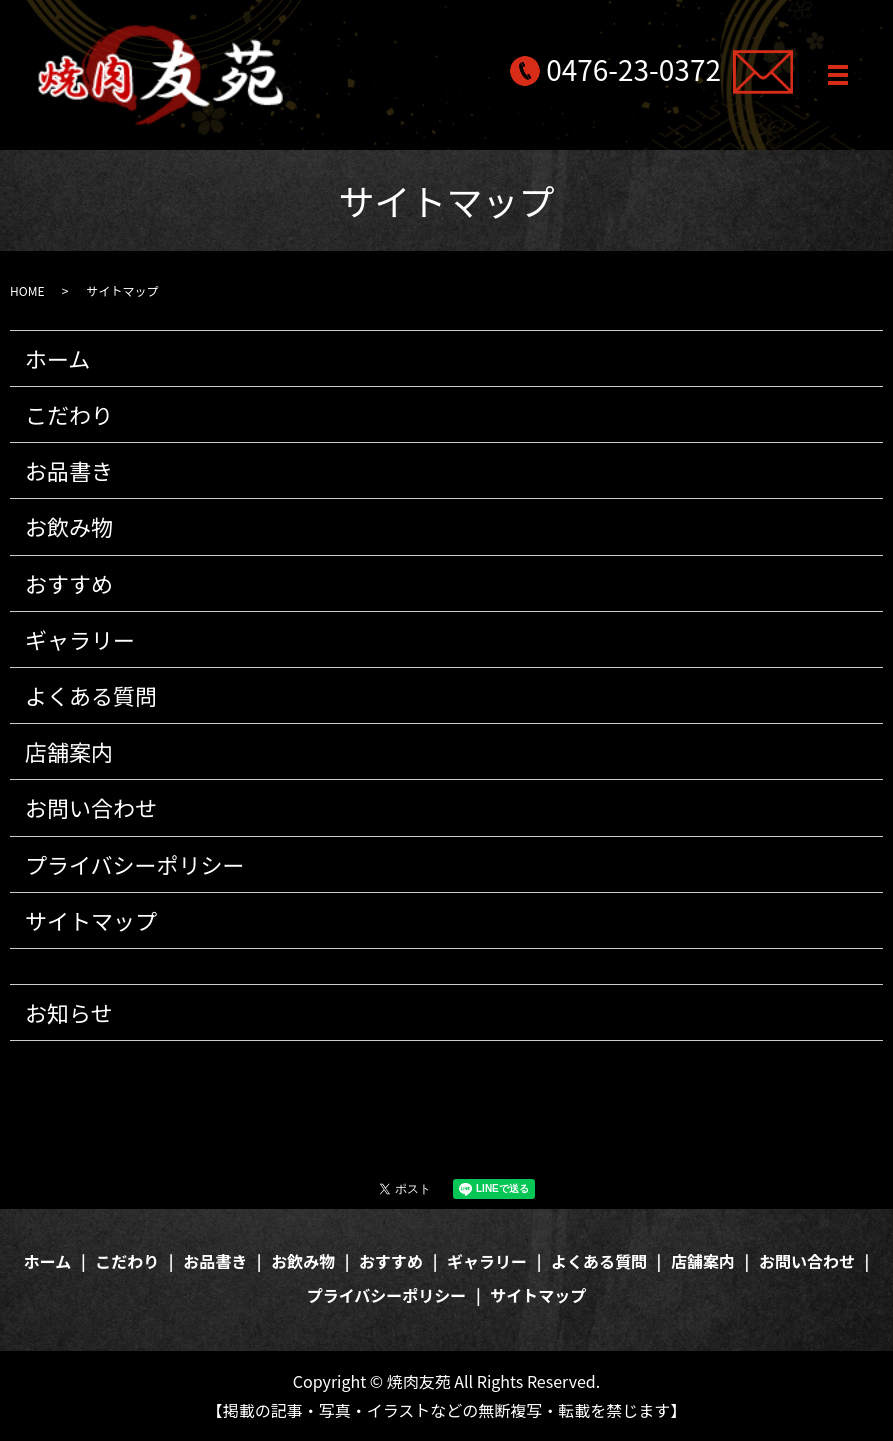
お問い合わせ (91, 807)
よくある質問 (91, 695)
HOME (27, 290)
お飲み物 (69, 526)
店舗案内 (69, 751)
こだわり (69, 414)
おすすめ (69, 583)
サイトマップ (91, 920)
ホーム (57, 358)
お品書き (69, 470)
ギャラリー (80, 639)
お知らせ (69, 1012)
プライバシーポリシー (135, 864)
